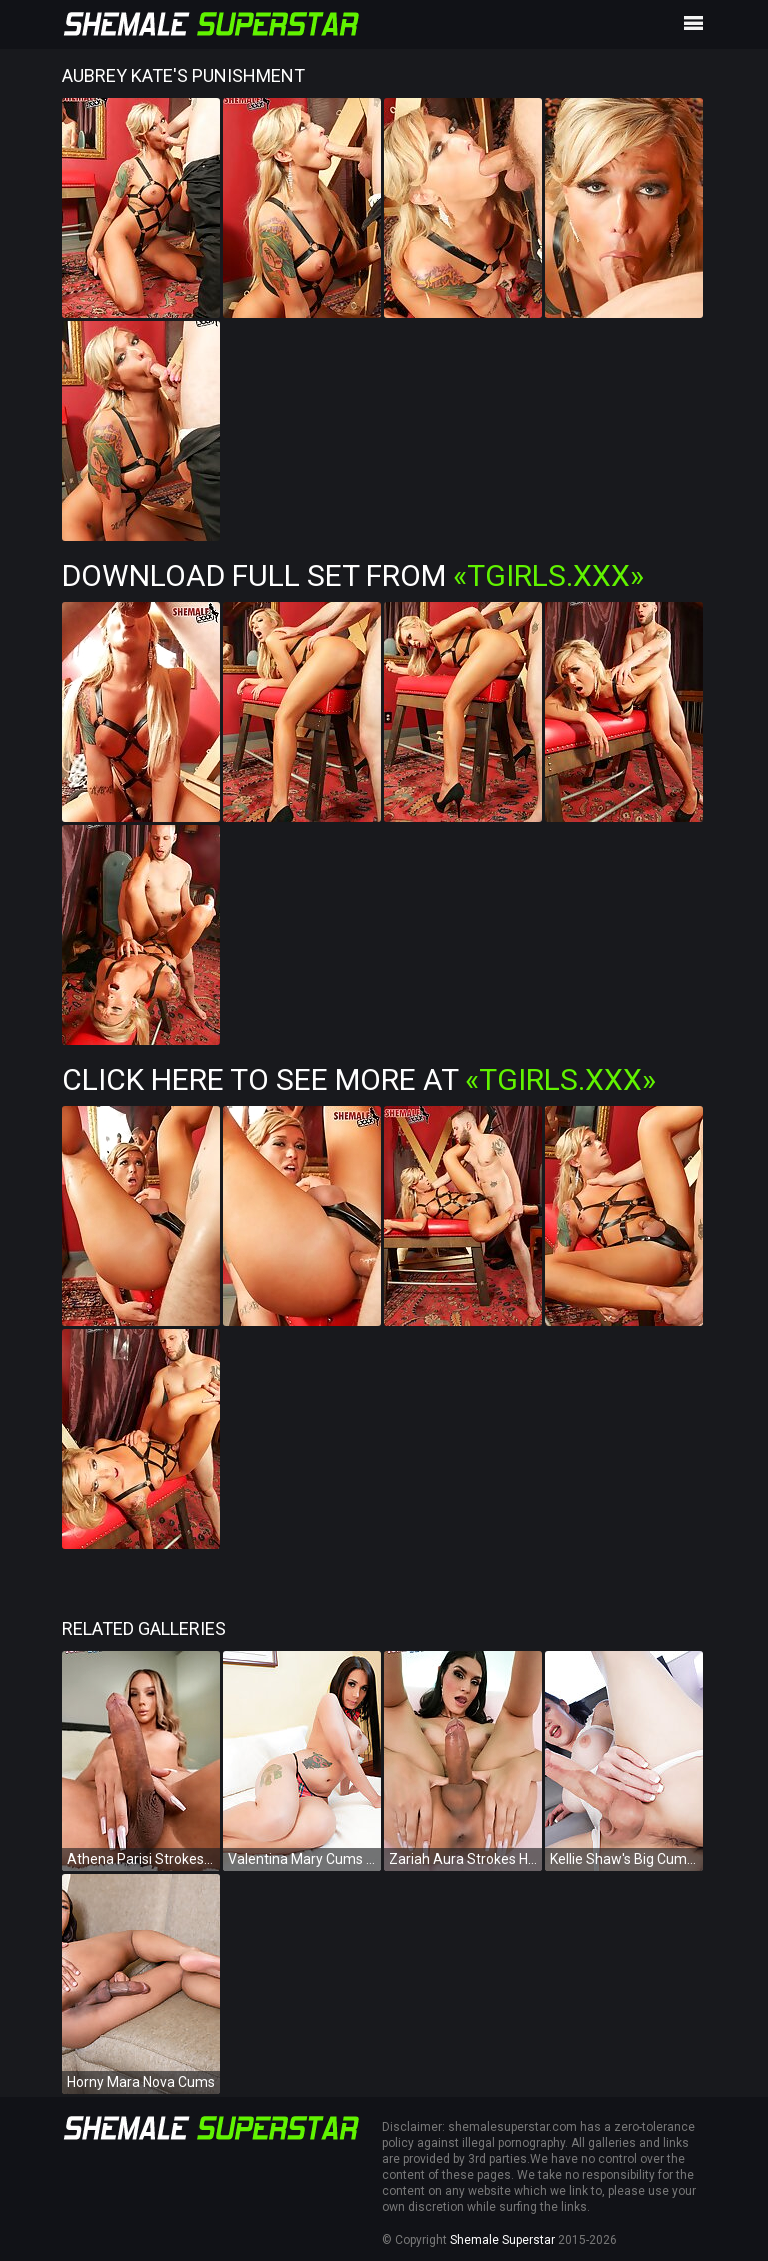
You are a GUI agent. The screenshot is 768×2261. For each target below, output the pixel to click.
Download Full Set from (353, 575)
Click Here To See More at (359, 1079)
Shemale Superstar (502, 2240)
